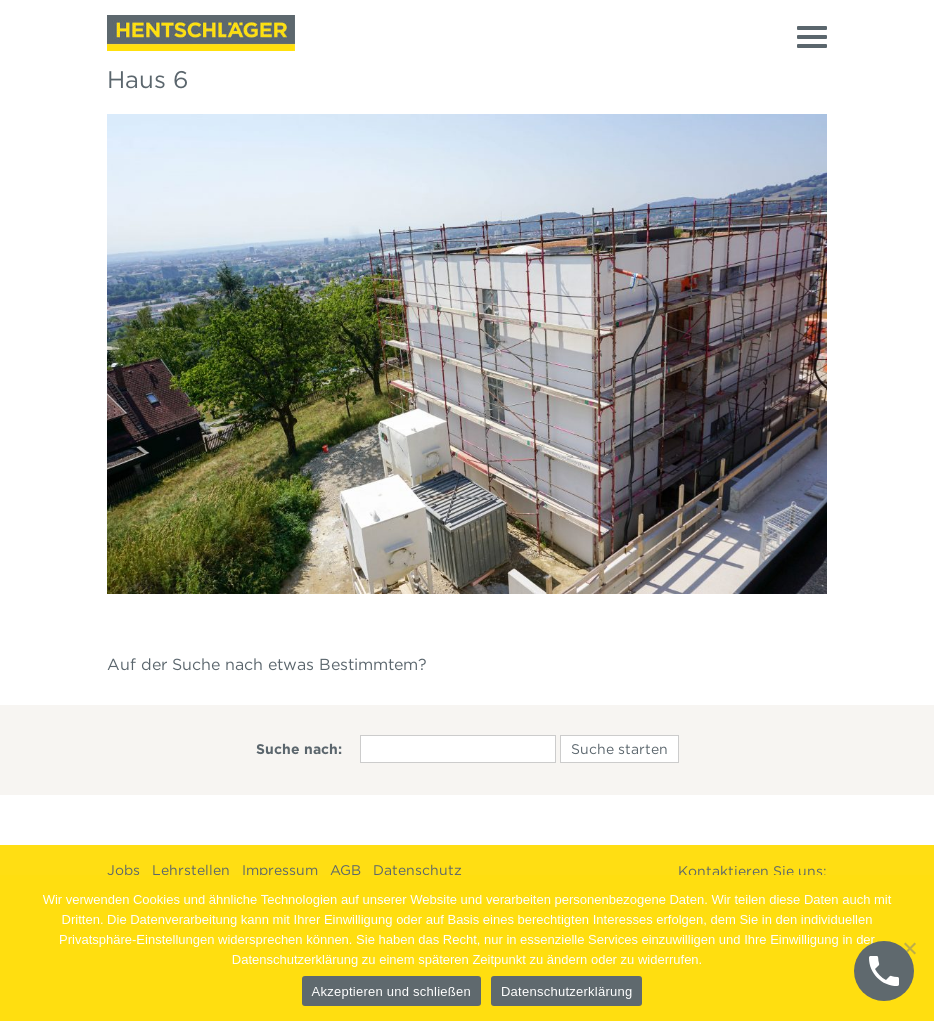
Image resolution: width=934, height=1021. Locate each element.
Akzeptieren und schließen (391, 991)
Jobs (123, 870)
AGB (345, 870)
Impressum (280, 870)
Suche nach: (299, 749)
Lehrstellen (191, 870)
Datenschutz (417, 870)
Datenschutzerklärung (566, 991)
